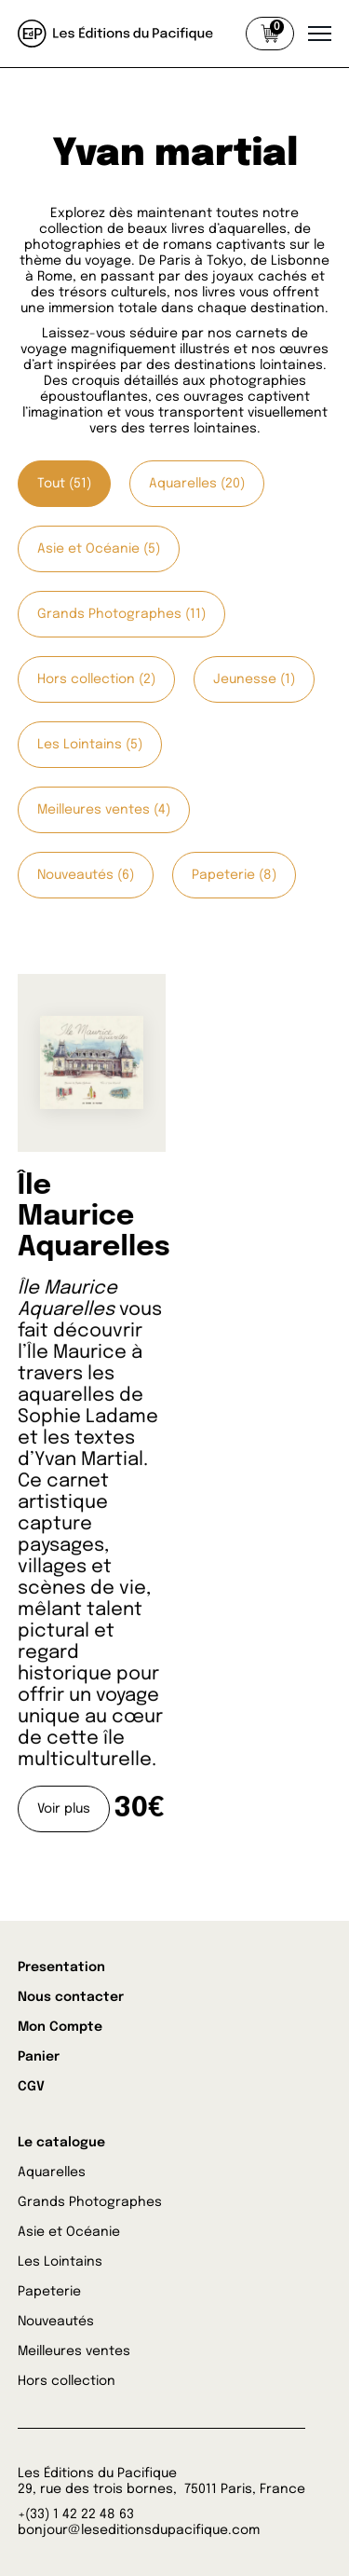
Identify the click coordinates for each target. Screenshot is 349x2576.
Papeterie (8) (234, 875)
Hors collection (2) (96, 679)
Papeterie (49, 2291)
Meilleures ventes (74, 2351)
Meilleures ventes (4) (103, 809)
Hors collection (66, 2381)
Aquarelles (52, 2172)
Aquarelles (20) (197, 483)
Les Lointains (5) (89, 744)
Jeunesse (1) (254, 679)
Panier (39, 2056)
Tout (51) (64, 483)
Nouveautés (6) (85, 875)
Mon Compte (60, 2027)
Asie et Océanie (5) (98, 548)
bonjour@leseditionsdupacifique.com (139, 2530)
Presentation (61, 1967)
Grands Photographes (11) (121, 614)
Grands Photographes (90, 2202)
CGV (31, 2086)
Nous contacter (71, 1997)
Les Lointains (60, 2261)
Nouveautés (56, 2321)
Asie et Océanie (69, 2232)
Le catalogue (61, 2142)
